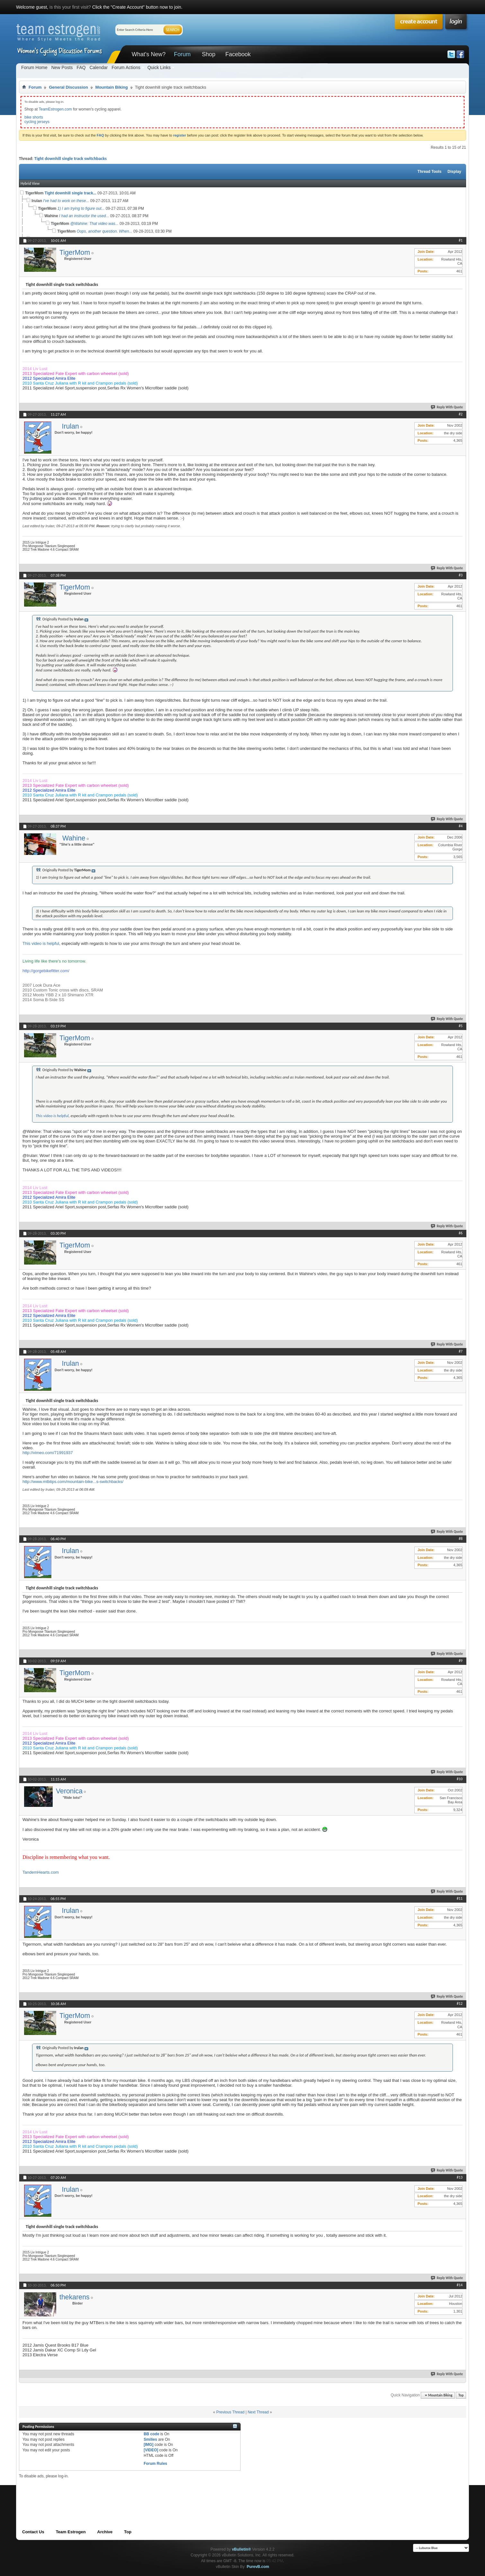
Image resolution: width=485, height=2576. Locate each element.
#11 (460, 1898)
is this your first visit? (70, 7)
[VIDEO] (151, 2450)
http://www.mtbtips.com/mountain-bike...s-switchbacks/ (72, 1481)
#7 (461, 1351)
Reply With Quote (447, 407)
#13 (460, 2177)
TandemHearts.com (40, 1872)
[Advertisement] (136, 2493)
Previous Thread (230, 2412)
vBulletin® (241, 2549)
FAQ (81, 67)
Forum (182, 54)
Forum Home (34, 67)
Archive (105, 2531)
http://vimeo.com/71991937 (47, 1452)
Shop (208, 54)
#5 (461, 1026)
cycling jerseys (36, 122)
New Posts (62, 67)
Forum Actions (125, 67)
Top (460, 2395)
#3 (461, 575)
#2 (461, 414)
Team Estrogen (71, 2531)
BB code (151, 2434)
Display (454, 171)
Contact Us (33, 2531)
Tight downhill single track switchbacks (70, 158)
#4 (461, 826)
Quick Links (159, 67)
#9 (461, 1660)
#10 (460, 1779)
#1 (461, 240)
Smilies (150, 2439)
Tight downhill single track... (70, 193)
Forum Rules (155, 2463)
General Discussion (68, 87)
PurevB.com (258, 2566)
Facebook (238, 54)
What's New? (148, 54)
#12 (460, 2003)
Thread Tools (429, 171)
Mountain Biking (111, 87)
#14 (460, 2285)
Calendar (99, 67)
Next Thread (258, 2412)
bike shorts (33, 117)
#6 (461, 1233)
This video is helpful (40, 943)
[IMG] (149, 2444)
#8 (461, 1538)
